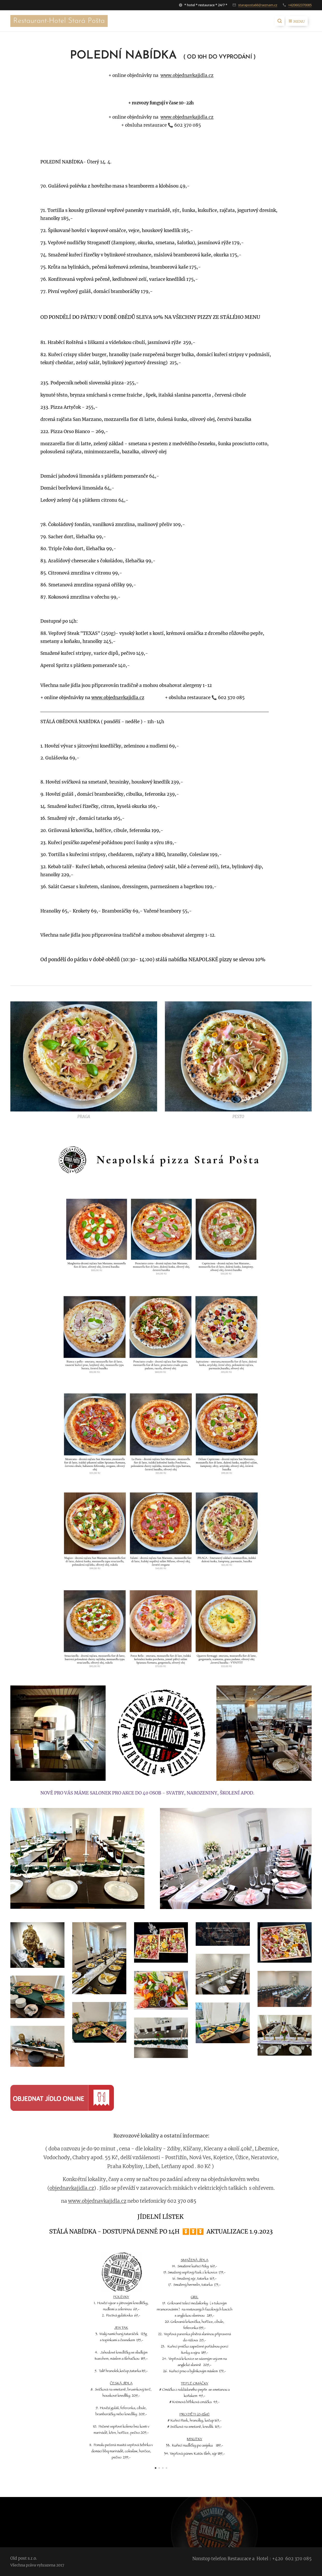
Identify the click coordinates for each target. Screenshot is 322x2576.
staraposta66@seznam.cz (257, 5)
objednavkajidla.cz (71, 2188)
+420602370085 (300, 5)
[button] (279, 21)
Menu (297, 21)
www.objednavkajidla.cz (187, 75)
